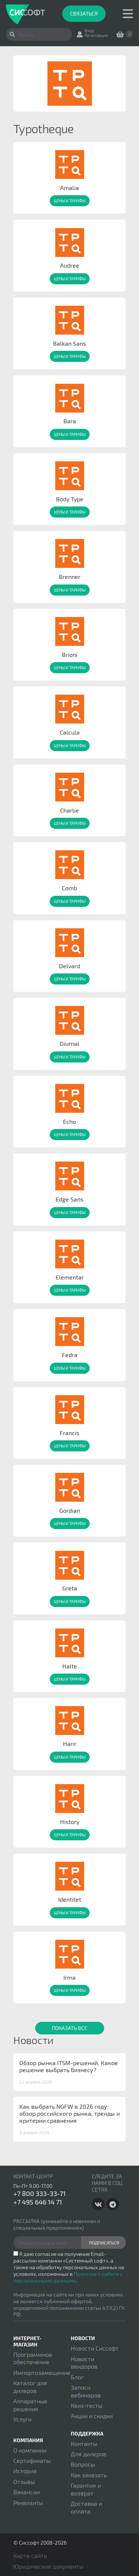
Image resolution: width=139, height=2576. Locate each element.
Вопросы (83, 2464)
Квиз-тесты (86, 2405)
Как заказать (89, 2474)
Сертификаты (31, 2460)
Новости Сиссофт (95, 2348)
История (25, 2470)
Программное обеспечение (32, 2358)
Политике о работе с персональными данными (68, 2277)
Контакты (84, 2443)
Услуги (22, 2419)
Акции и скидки (92, 2415)
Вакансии (26, 2491)
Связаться (84, 13)
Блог (77, 2376)
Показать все (69, 2028)
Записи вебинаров (86, 2391)
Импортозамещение (41, 2372)
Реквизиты (28, 2502)
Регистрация (96, 35)
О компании (29, 2450)
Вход (89, 30)
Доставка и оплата (86, 2507)
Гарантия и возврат (86, 2489)
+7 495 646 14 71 (37, 2202)
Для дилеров (88, 2453)
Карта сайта (30, 2555)
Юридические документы (48, 2566)
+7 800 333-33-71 (39, 2193)
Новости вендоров (84, 2362)
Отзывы (24, 2481)
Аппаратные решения (30, 2404)
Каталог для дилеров (30, 2386)
